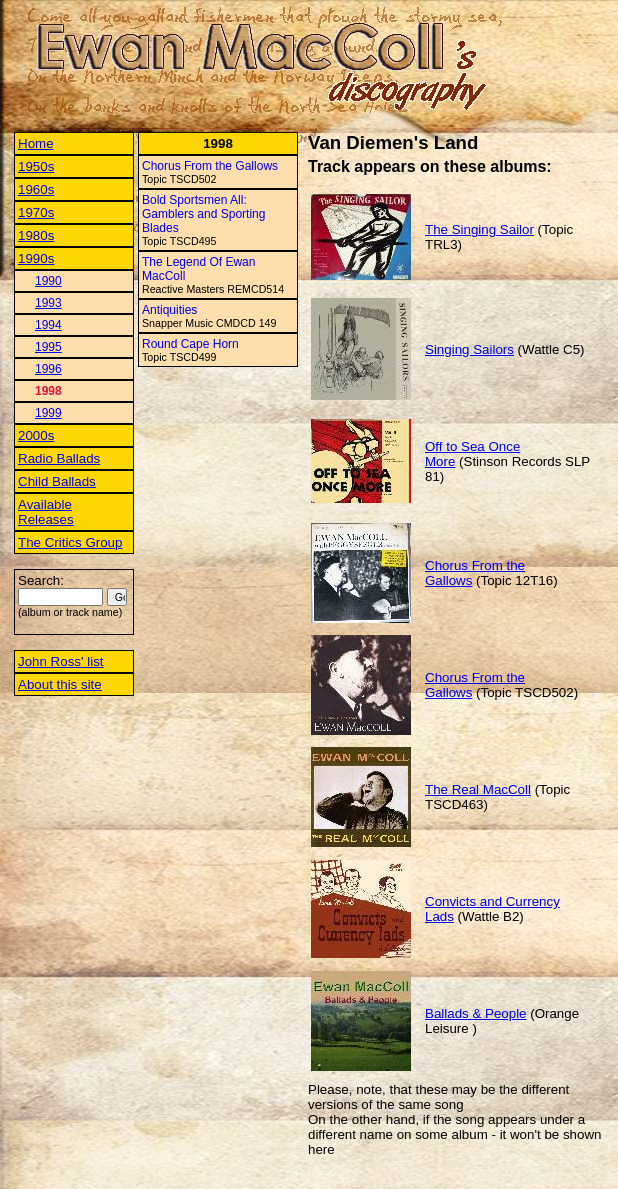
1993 (48, 303)
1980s (36, 235)
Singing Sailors (469, 349)
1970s (36, 212)
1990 (48, 281)
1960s (36, 189)
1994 (48, 325)
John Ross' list (61, 661)
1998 (48, 391)
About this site (60, 684)
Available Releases (46, 512)
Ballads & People (476, 1013)
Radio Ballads (59, 458)
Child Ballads (57, 481)
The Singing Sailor (479, 229)
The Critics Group (70, 542)
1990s (36, 258)
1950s (36, 166)
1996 (48, 369)
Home (36, 143)
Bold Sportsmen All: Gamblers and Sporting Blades (203, 214)
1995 (48, 347)
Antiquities (169, 310)
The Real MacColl (478, 789)
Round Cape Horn (190, 344)
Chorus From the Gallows (210, 166)
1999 (48, 413)
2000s (36, 435)
